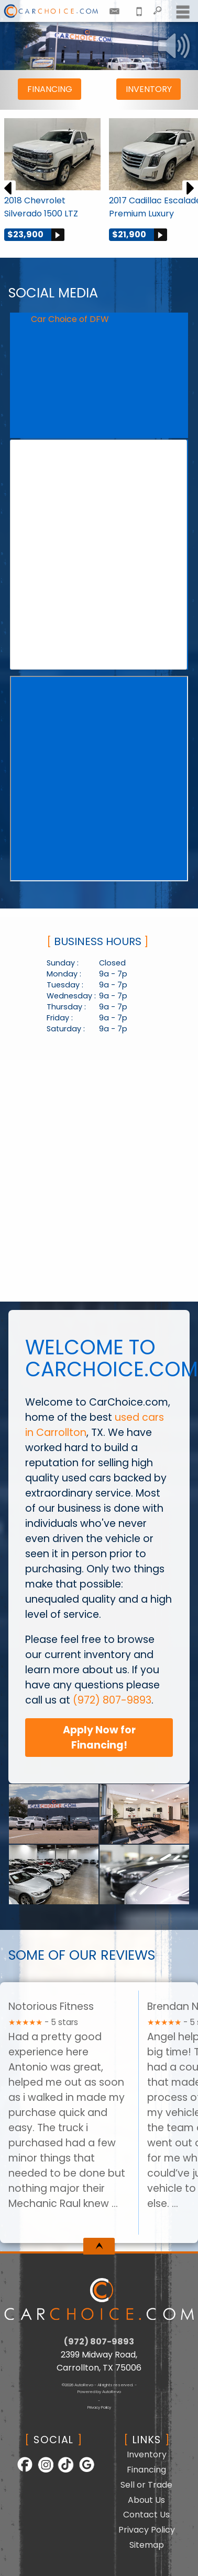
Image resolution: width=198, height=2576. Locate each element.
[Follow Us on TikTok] (62, 2471)
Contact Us (146, 2515)
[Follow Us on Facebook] (22, 2471)
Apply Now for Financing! (99, 1737)
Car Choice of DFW (70, 319)
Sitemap (146, 2545)
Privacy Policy (99, 2407)
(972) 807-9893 (112, 1700)
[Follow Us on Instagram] (42, 2471)
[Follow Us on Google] (82, 2471)
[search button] (157, 7)
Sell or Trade (146, 2485)
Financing (49, 89)
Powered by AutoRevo (99, 2392)
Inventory (149, 89)
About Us (146, 2500)
